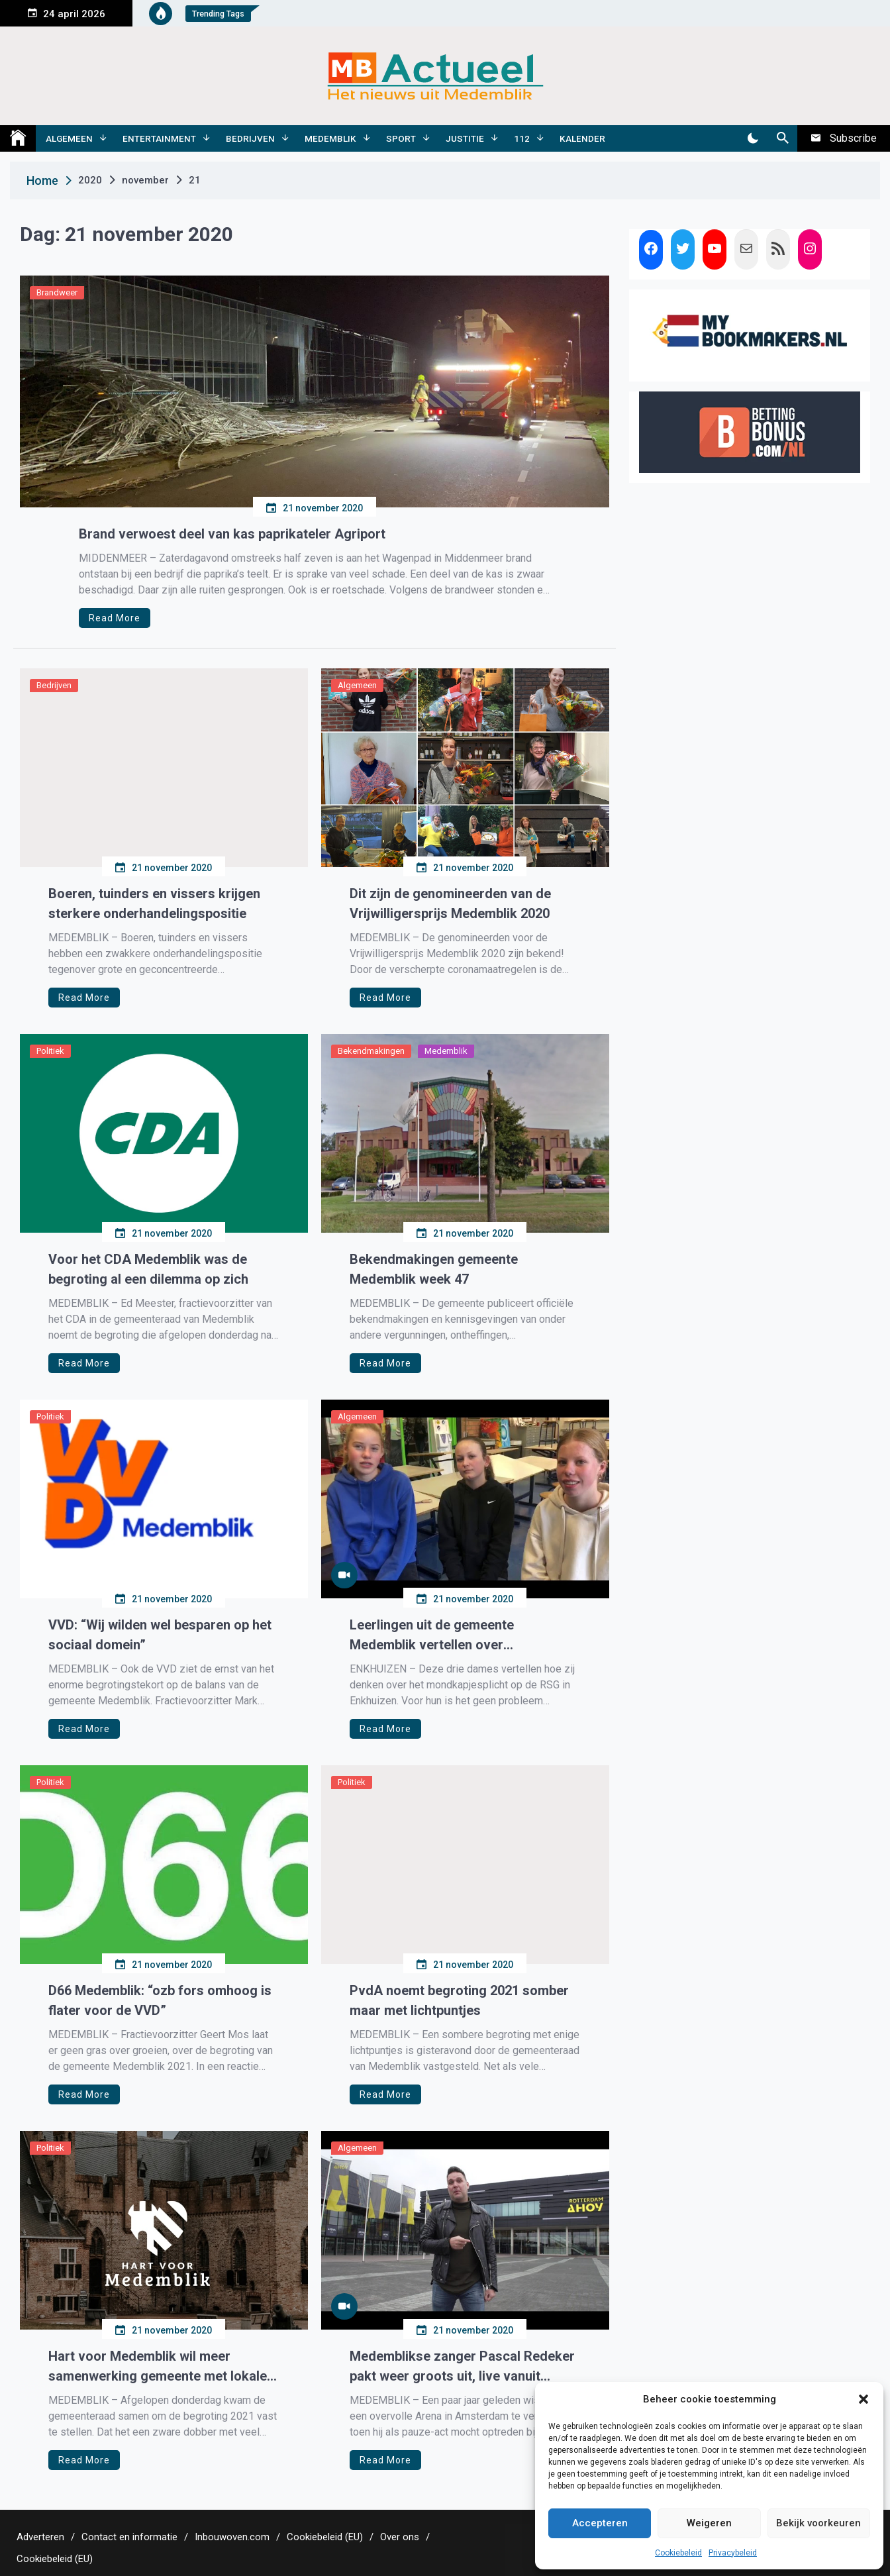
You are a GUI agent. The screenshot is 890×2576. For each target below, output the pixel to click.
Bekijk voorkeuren (818, 2523)
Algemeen (69, 138)
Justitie (465, 138)
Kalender (582, 138)
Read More (114, 618)
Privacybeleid (733, 2552)
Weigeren (709, 2523)
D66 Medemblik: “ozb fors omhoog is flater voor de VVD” (160, 2000)
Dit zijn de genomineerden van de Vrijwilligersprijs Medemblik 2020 (450, 903)
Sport (401, 138)
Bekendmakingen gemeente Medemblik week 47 (434, 1269)
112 (522, 138)
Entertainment (159, 138)
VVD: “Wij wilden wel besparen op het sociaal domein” (160, 1635)
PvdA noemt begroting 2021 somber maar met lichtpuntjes (459, 2000)
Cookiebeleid (678, 2552)
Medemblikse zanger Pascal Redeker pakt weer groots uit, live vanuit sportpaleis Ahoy (462, 2367)
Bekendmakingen (371, 1051)
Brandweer (56, 292)
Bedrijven (250, 138)
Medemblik (330, 138)
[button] (863, 2399)
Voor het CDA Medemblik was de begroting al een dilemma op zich (148, 1269)
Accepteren (600, 2523)
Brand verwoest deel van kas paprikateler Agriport (232, 534)
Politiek (50, 1051)
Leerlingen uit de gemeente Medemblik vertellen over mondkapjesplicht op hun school (447, 1636)
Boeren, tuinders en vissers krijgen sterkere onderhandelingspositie (154, 903)
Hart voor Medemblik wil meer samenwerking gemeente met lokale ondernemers (157, 2367)
